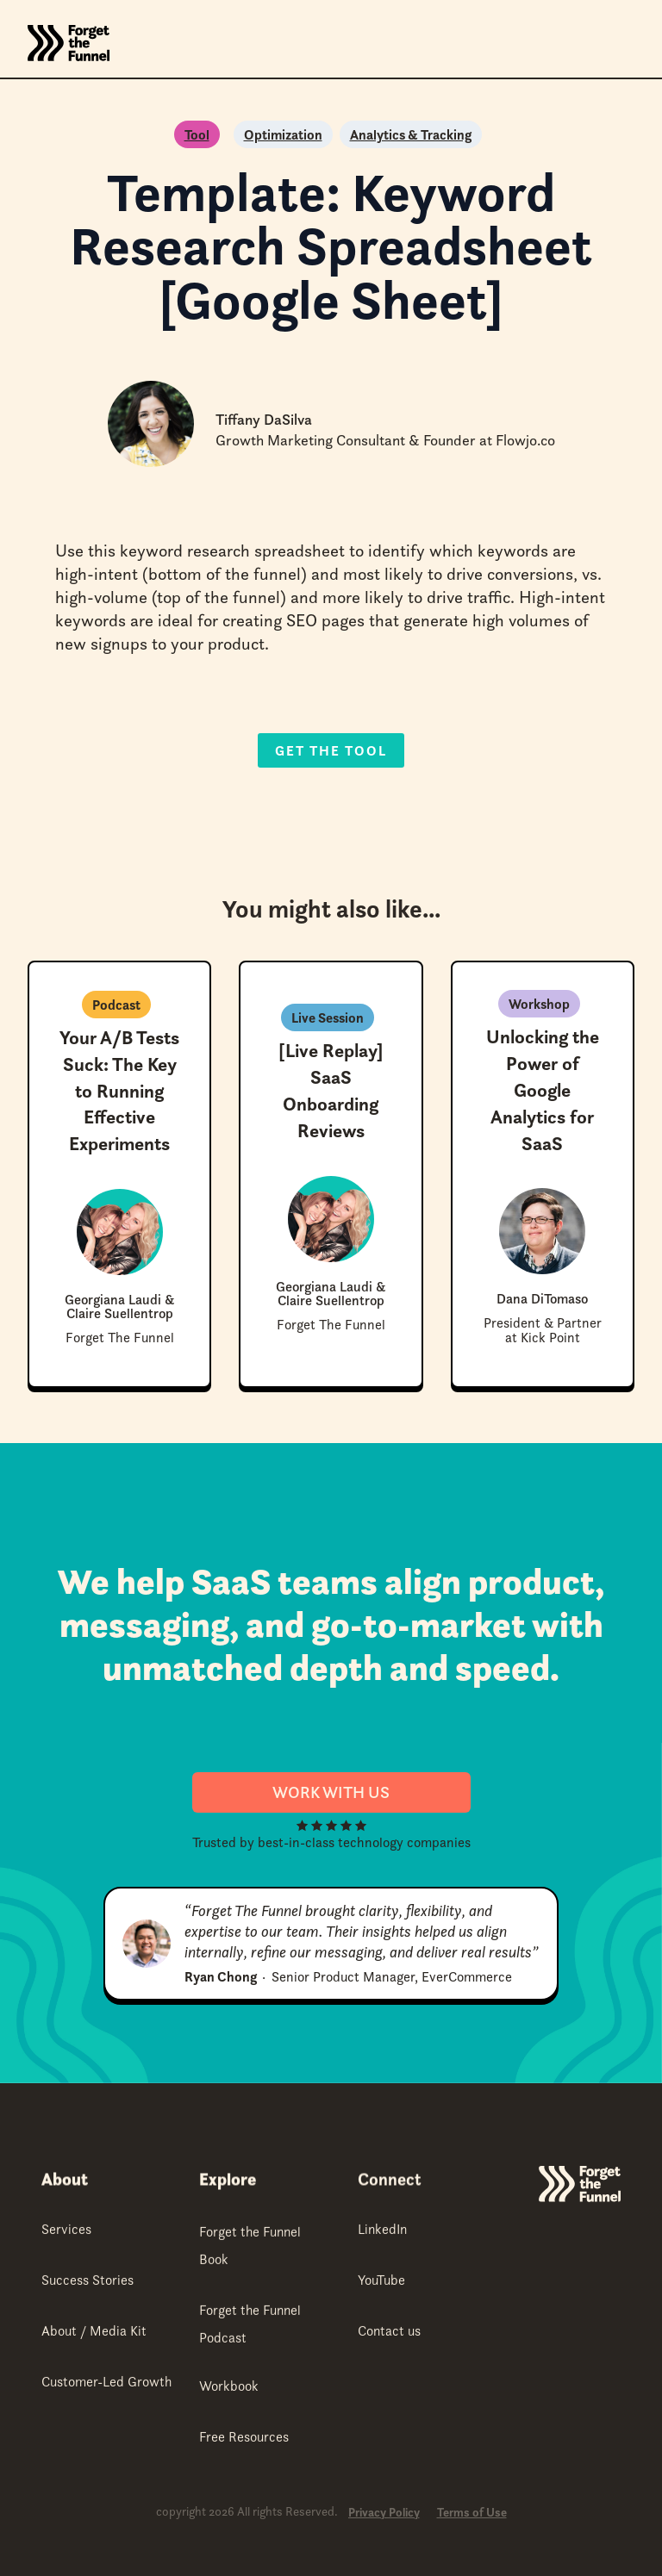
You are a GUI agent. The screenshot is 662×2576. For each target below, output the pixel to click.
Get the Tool (331, 750)
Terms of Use (472, 2512)
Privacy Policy (384, 2512)
